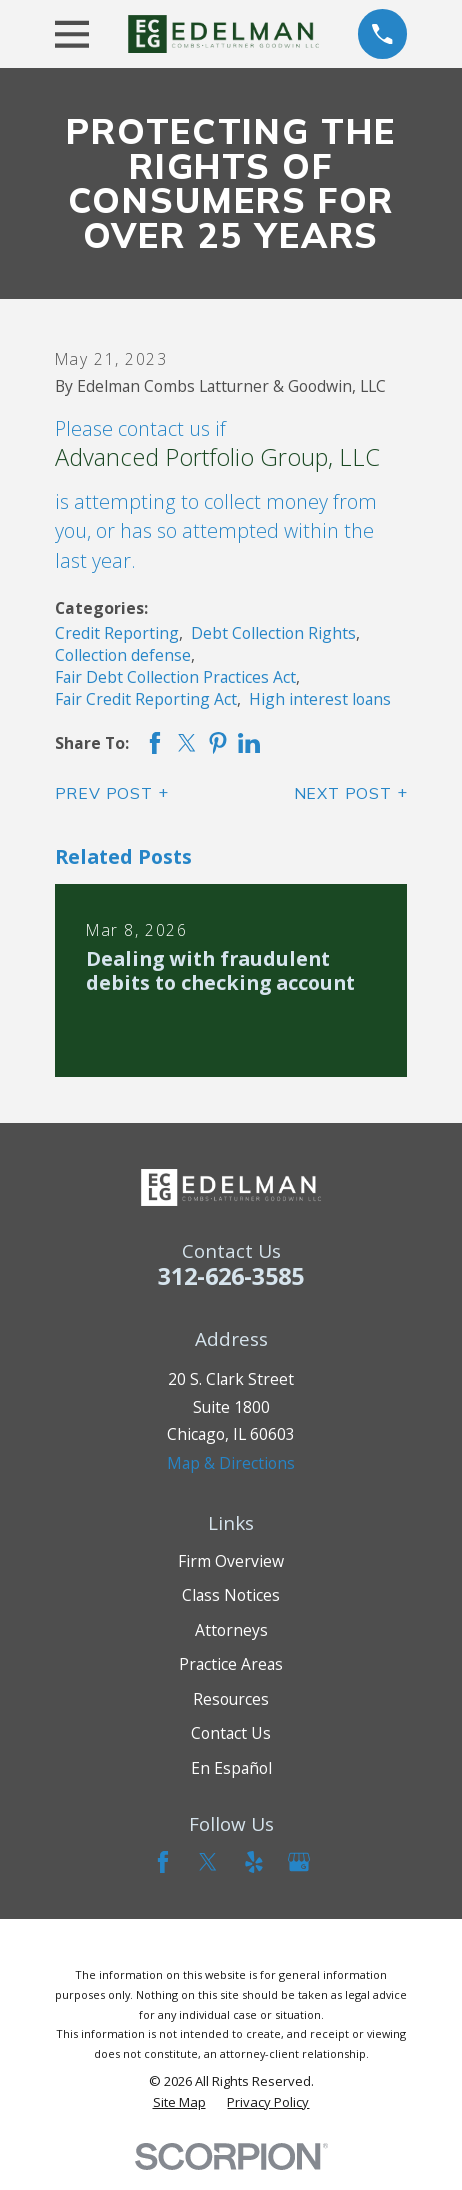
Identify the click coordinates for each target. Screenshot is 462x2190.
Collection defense (123, 655)
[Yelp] (254, 1862)
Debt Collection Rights (273, 633)
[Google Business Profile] (299, 1862)
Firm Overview (231, 1561)
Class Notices (231, 1595)
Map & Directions (231, 1463)
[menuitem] (179, 2102)
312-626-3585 (231, 1276)
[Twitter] (208, 1862)
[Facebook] (163, 1862)
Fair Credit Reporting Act (146, 699)
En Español (231, 1768)
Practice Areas (231, 1664)
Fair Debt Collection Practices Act (175, 677)
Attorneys (231, 1630)
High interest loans (320, 699)
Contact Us (231, 1733)
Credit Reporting (117, 633)
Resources (231, 1699)
